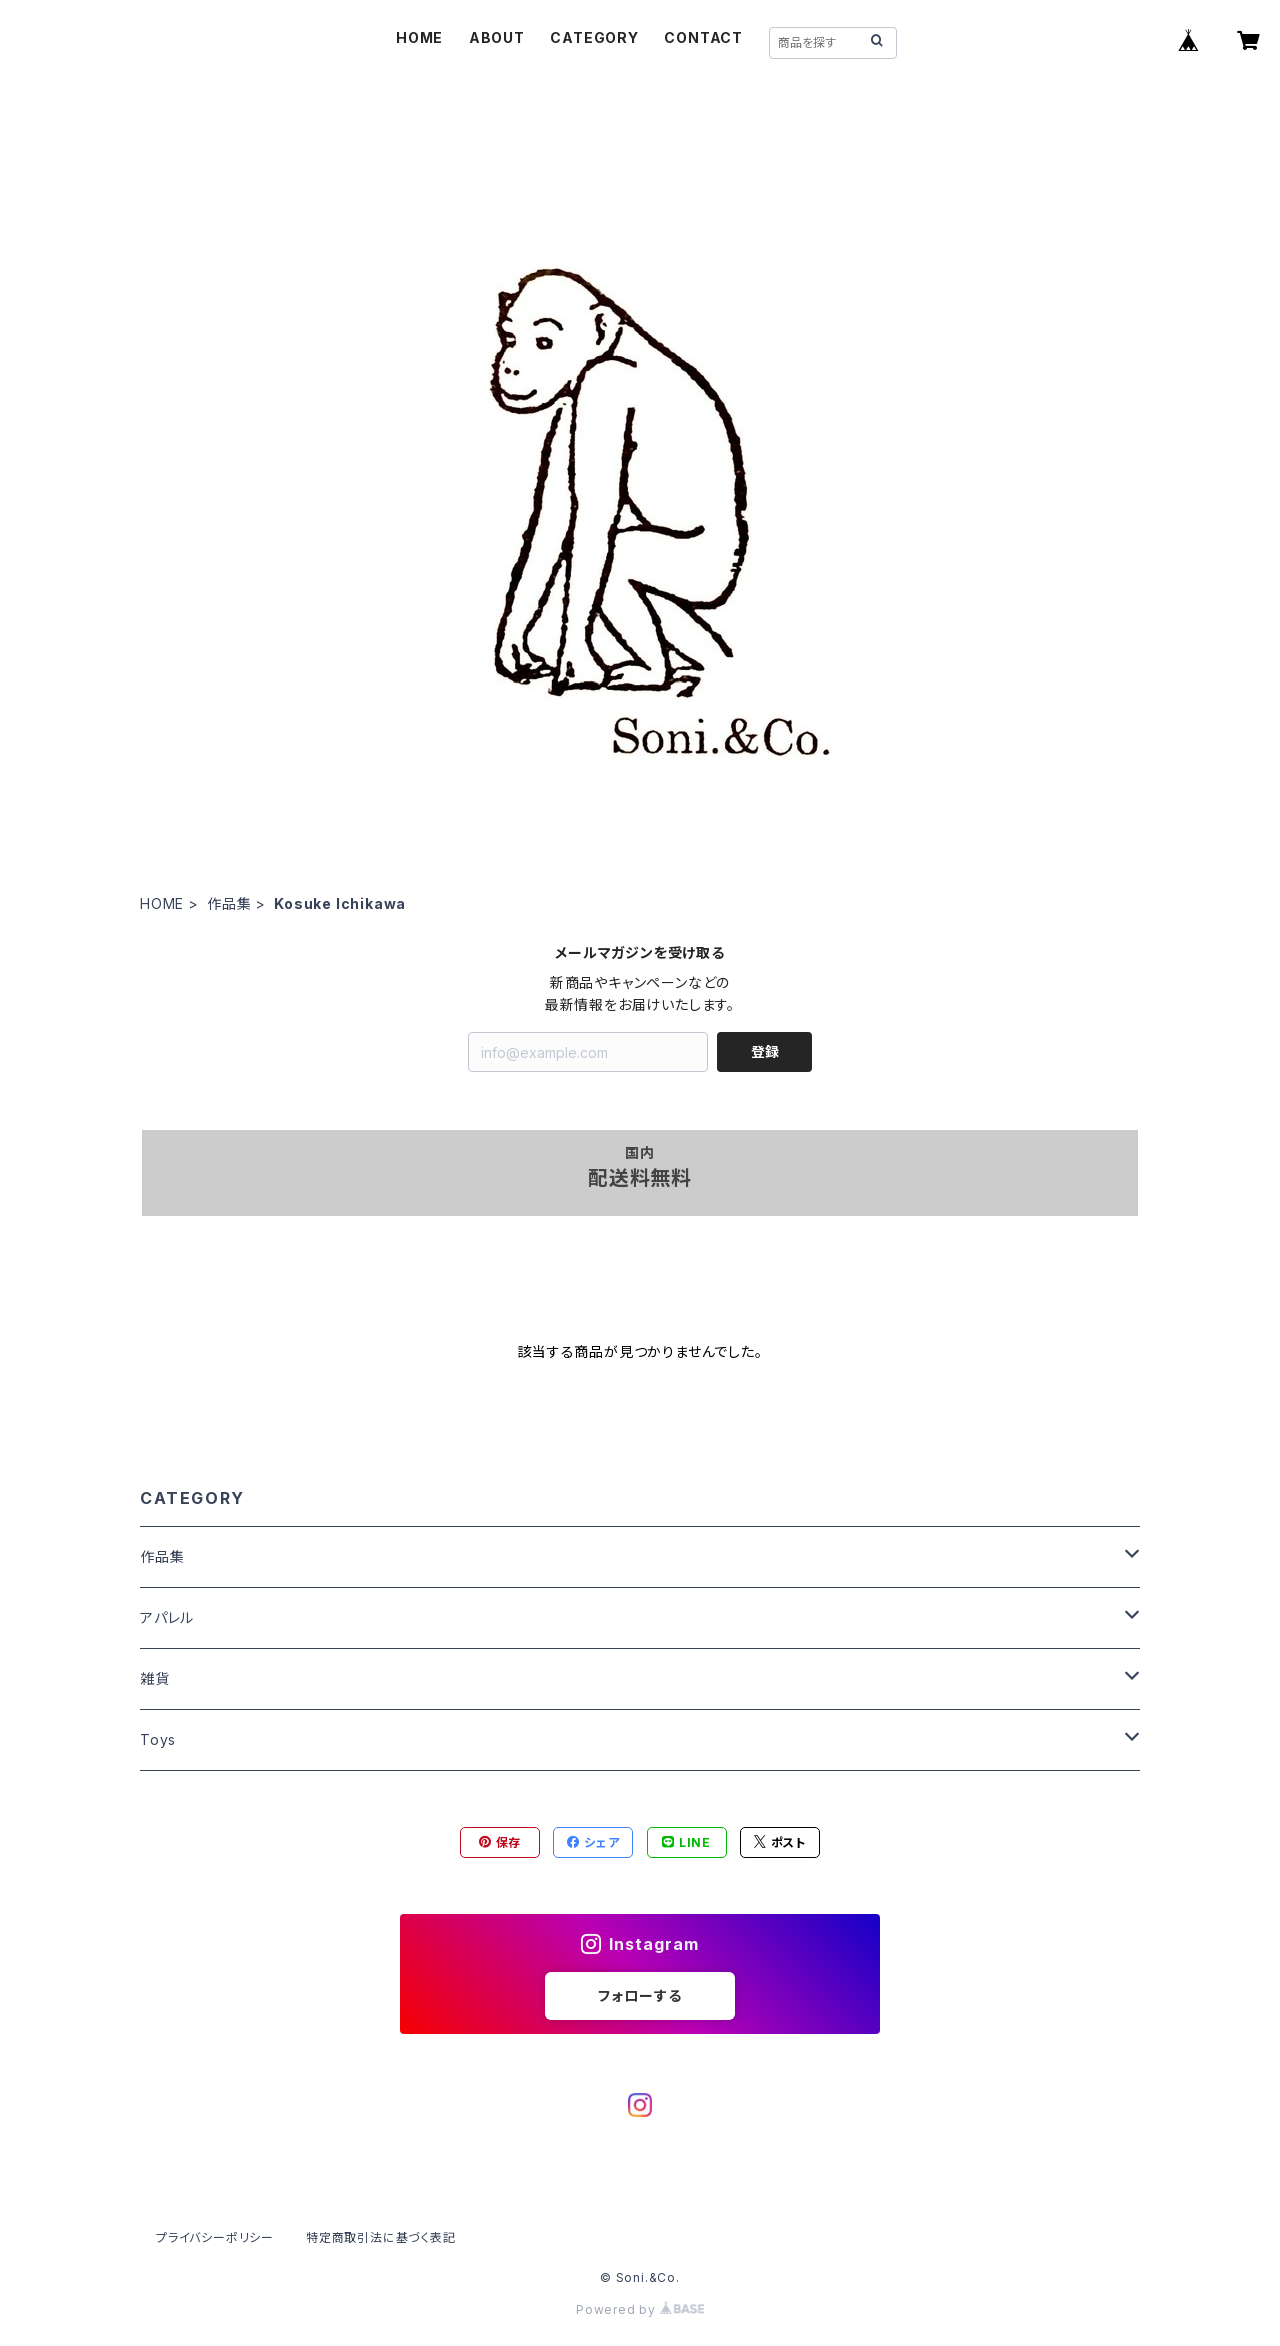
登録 (765, 1051)
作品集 (229, 903)
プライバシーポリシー (215, 2237)
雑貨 (155, 1678)
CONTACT (703, 37)
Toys (158, 1739)
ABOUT (497, 37)
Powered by (640, 2309)
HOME (419, 37)
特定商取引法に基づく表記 (381, 2237)
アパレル (167, 1617)
